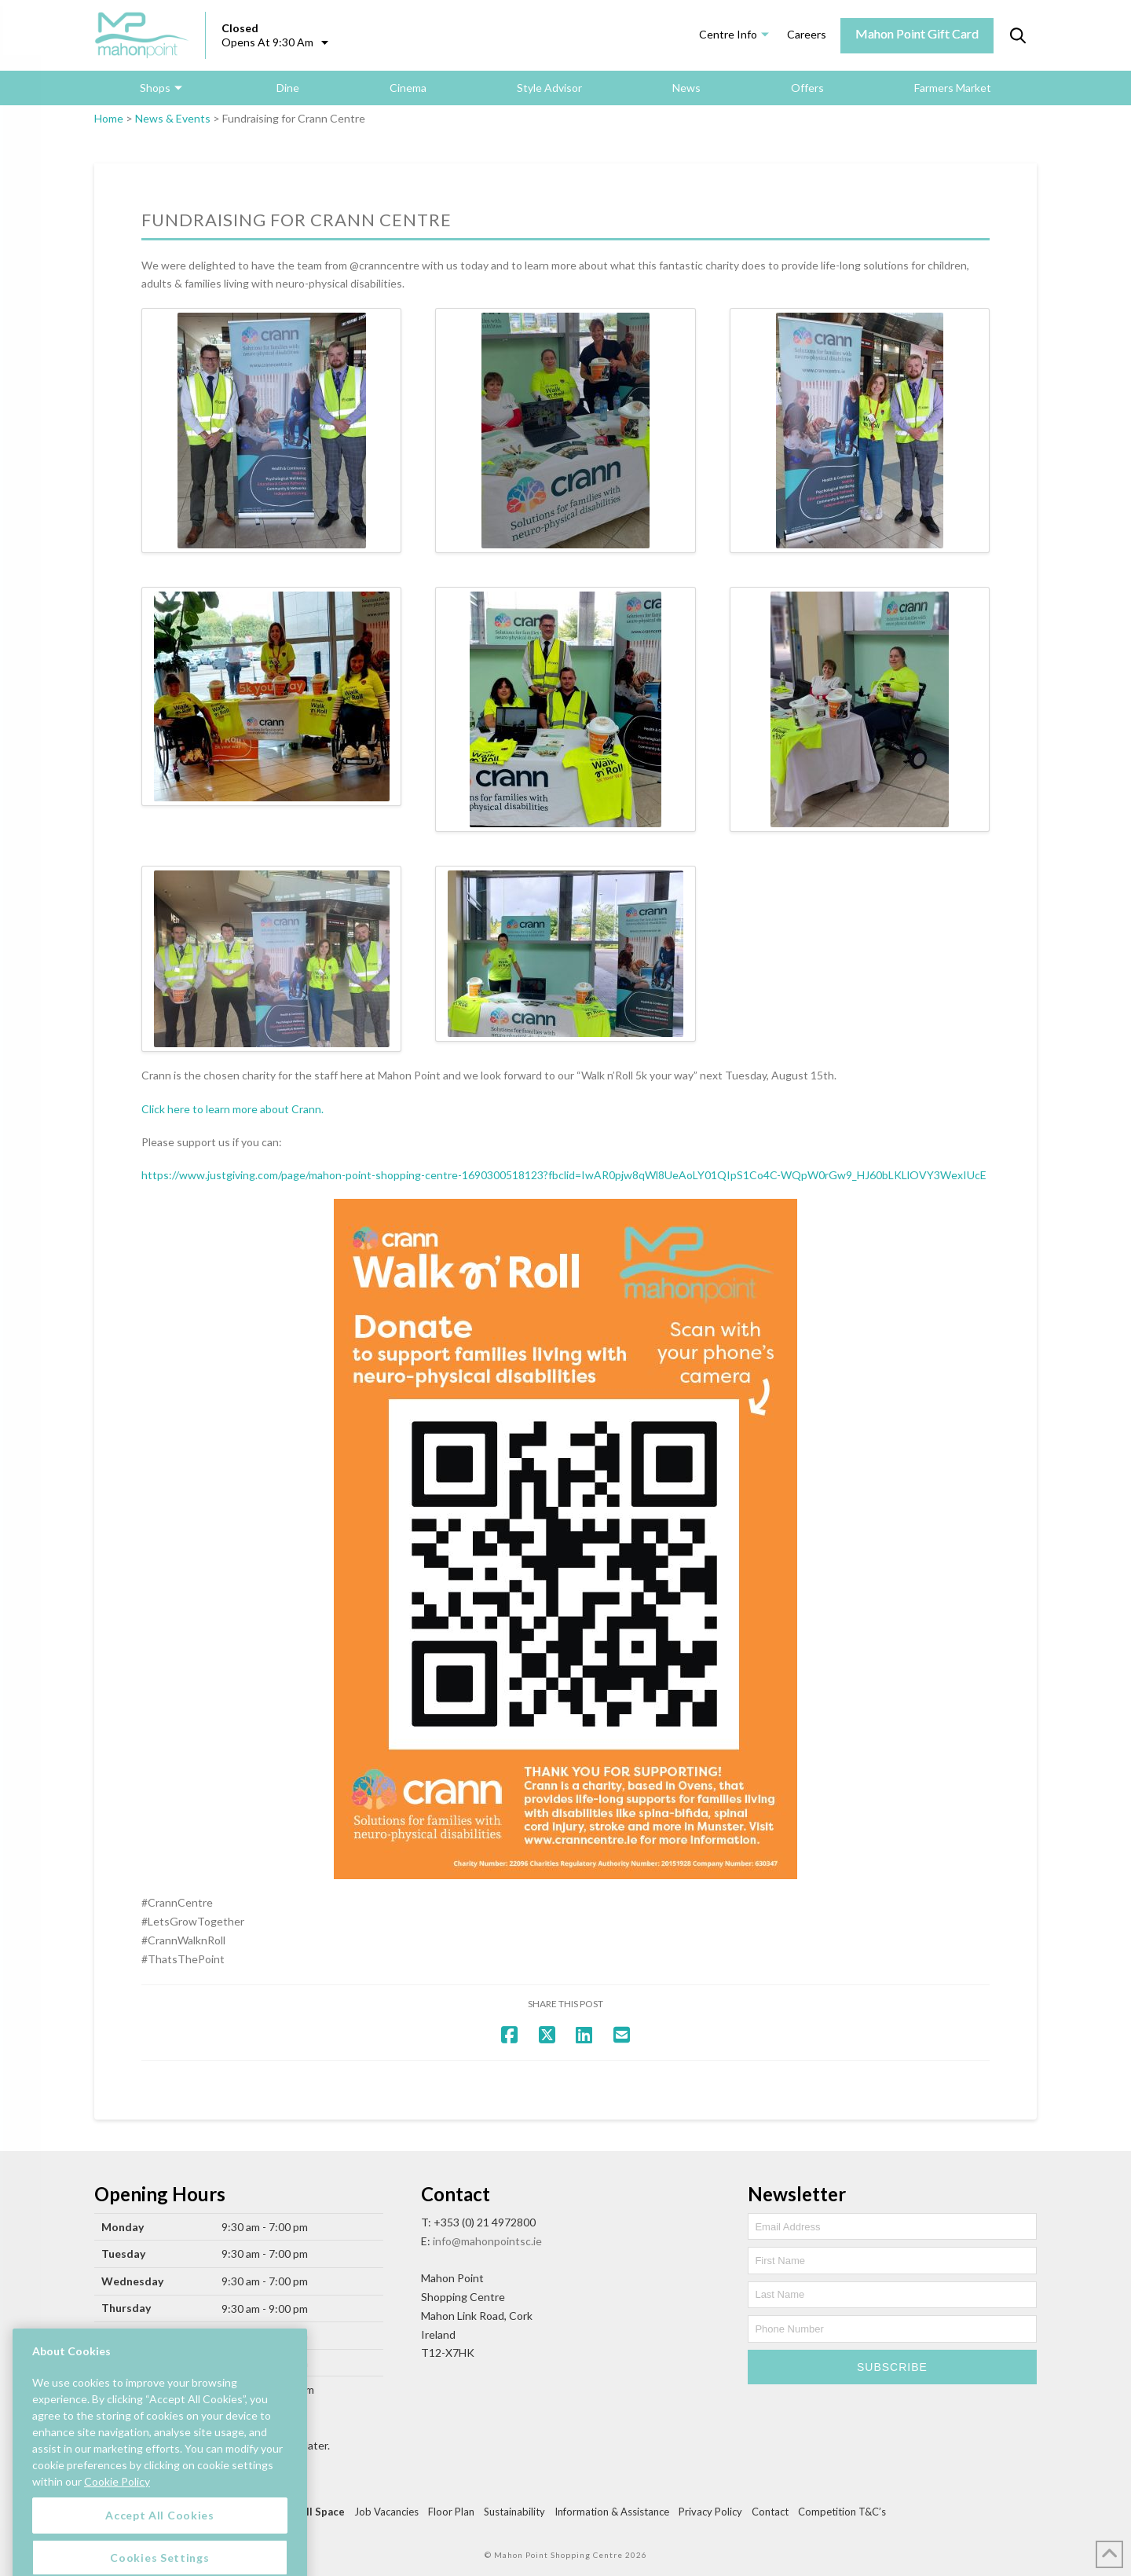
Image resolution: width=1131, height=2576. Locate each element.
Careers (806, 34)
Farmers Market (952, 87)
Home (108, 118)
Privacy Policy (710, 2511)
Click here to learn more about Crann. (232, 1109)
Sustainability (514, 2511)
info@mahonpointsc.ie (487, 2241)
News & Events (172, 118)
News (686, 87)
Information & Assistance (612, 2511)
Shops (155, 87)
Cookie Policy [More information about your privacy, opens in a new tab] (117, 2550)
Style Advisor (549, 87)
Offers (807, 87)
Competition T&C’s (842, 2511)
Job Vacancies (386, 2511)
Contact (770, 2511)
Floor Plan (451, 2511)
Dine (287, 87)
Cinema (408, 87)
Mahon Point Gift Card (917, 33)
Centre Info (728, 34)
